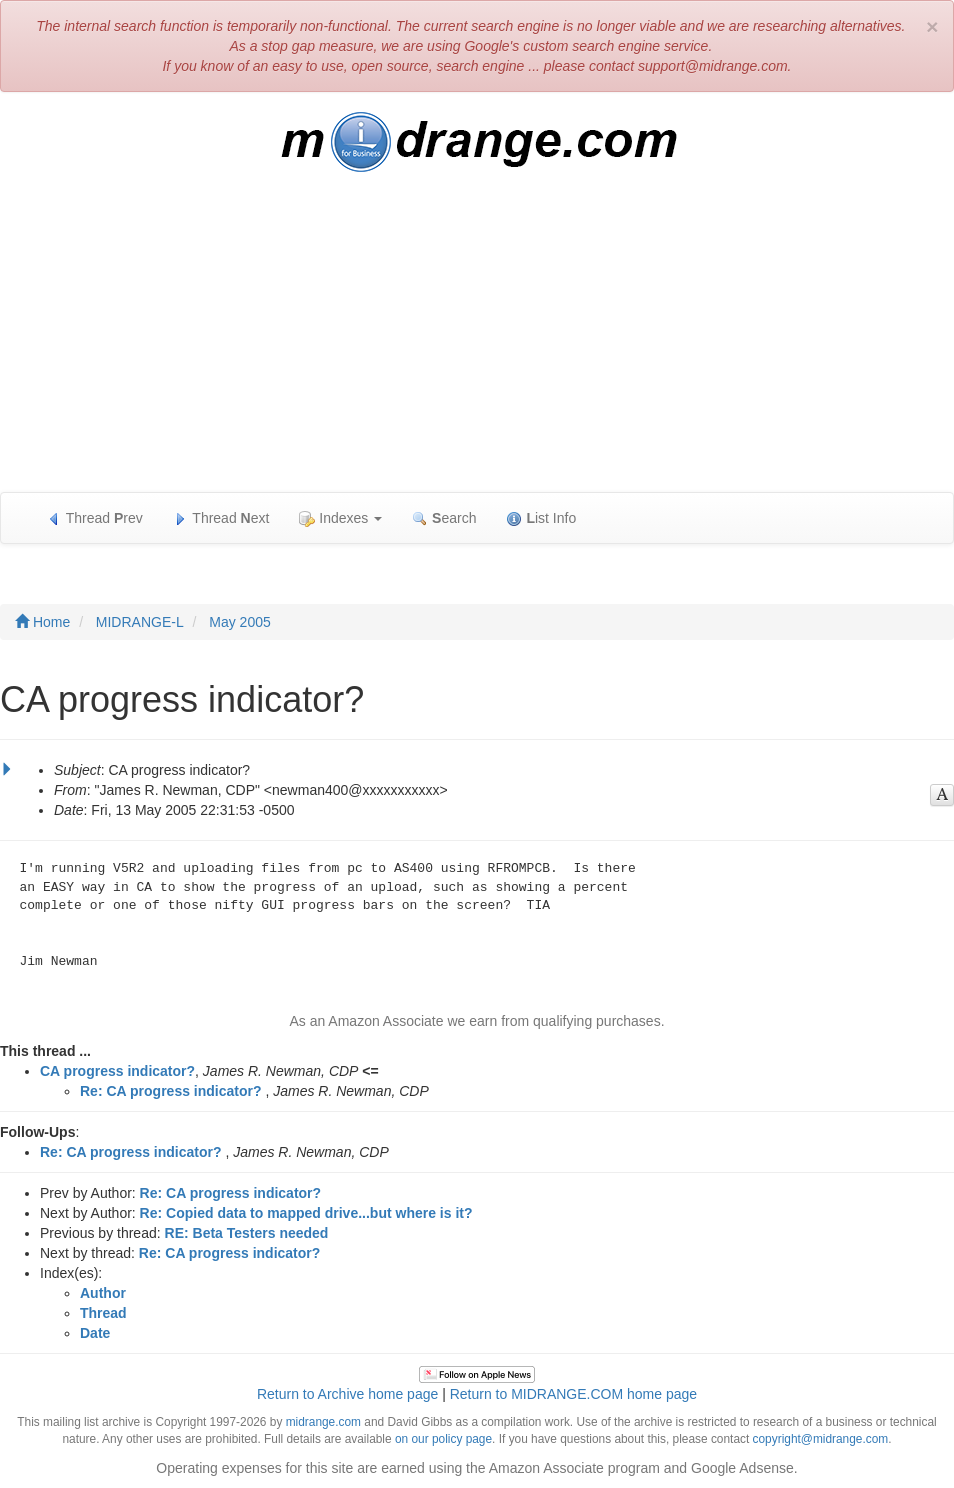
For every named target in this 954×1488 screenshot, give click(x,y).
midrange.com (323, 1422)
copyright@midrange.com (821, 1439)
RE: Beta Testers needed (247, 1233)
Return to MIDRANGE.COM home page (573, 1394)
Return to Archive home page (347, 1394)
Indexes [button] (340, 518)
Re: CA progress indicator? (171, 1091)
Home (42, 622)
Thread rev (94, 518)
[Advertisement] (477, 342)
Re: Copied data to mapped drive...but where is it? (306, 1213)
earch (444, 518)
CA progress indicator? (117, 1071)
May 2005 (239, 622)
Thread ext (221, 518)
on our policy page (443, 1439)
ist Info (541, 518)
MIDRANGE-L (140, 622)
